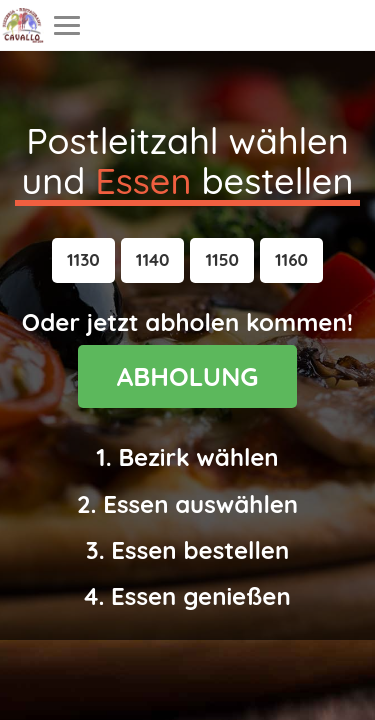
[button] (83, 260)
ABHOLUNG (188, 376)
